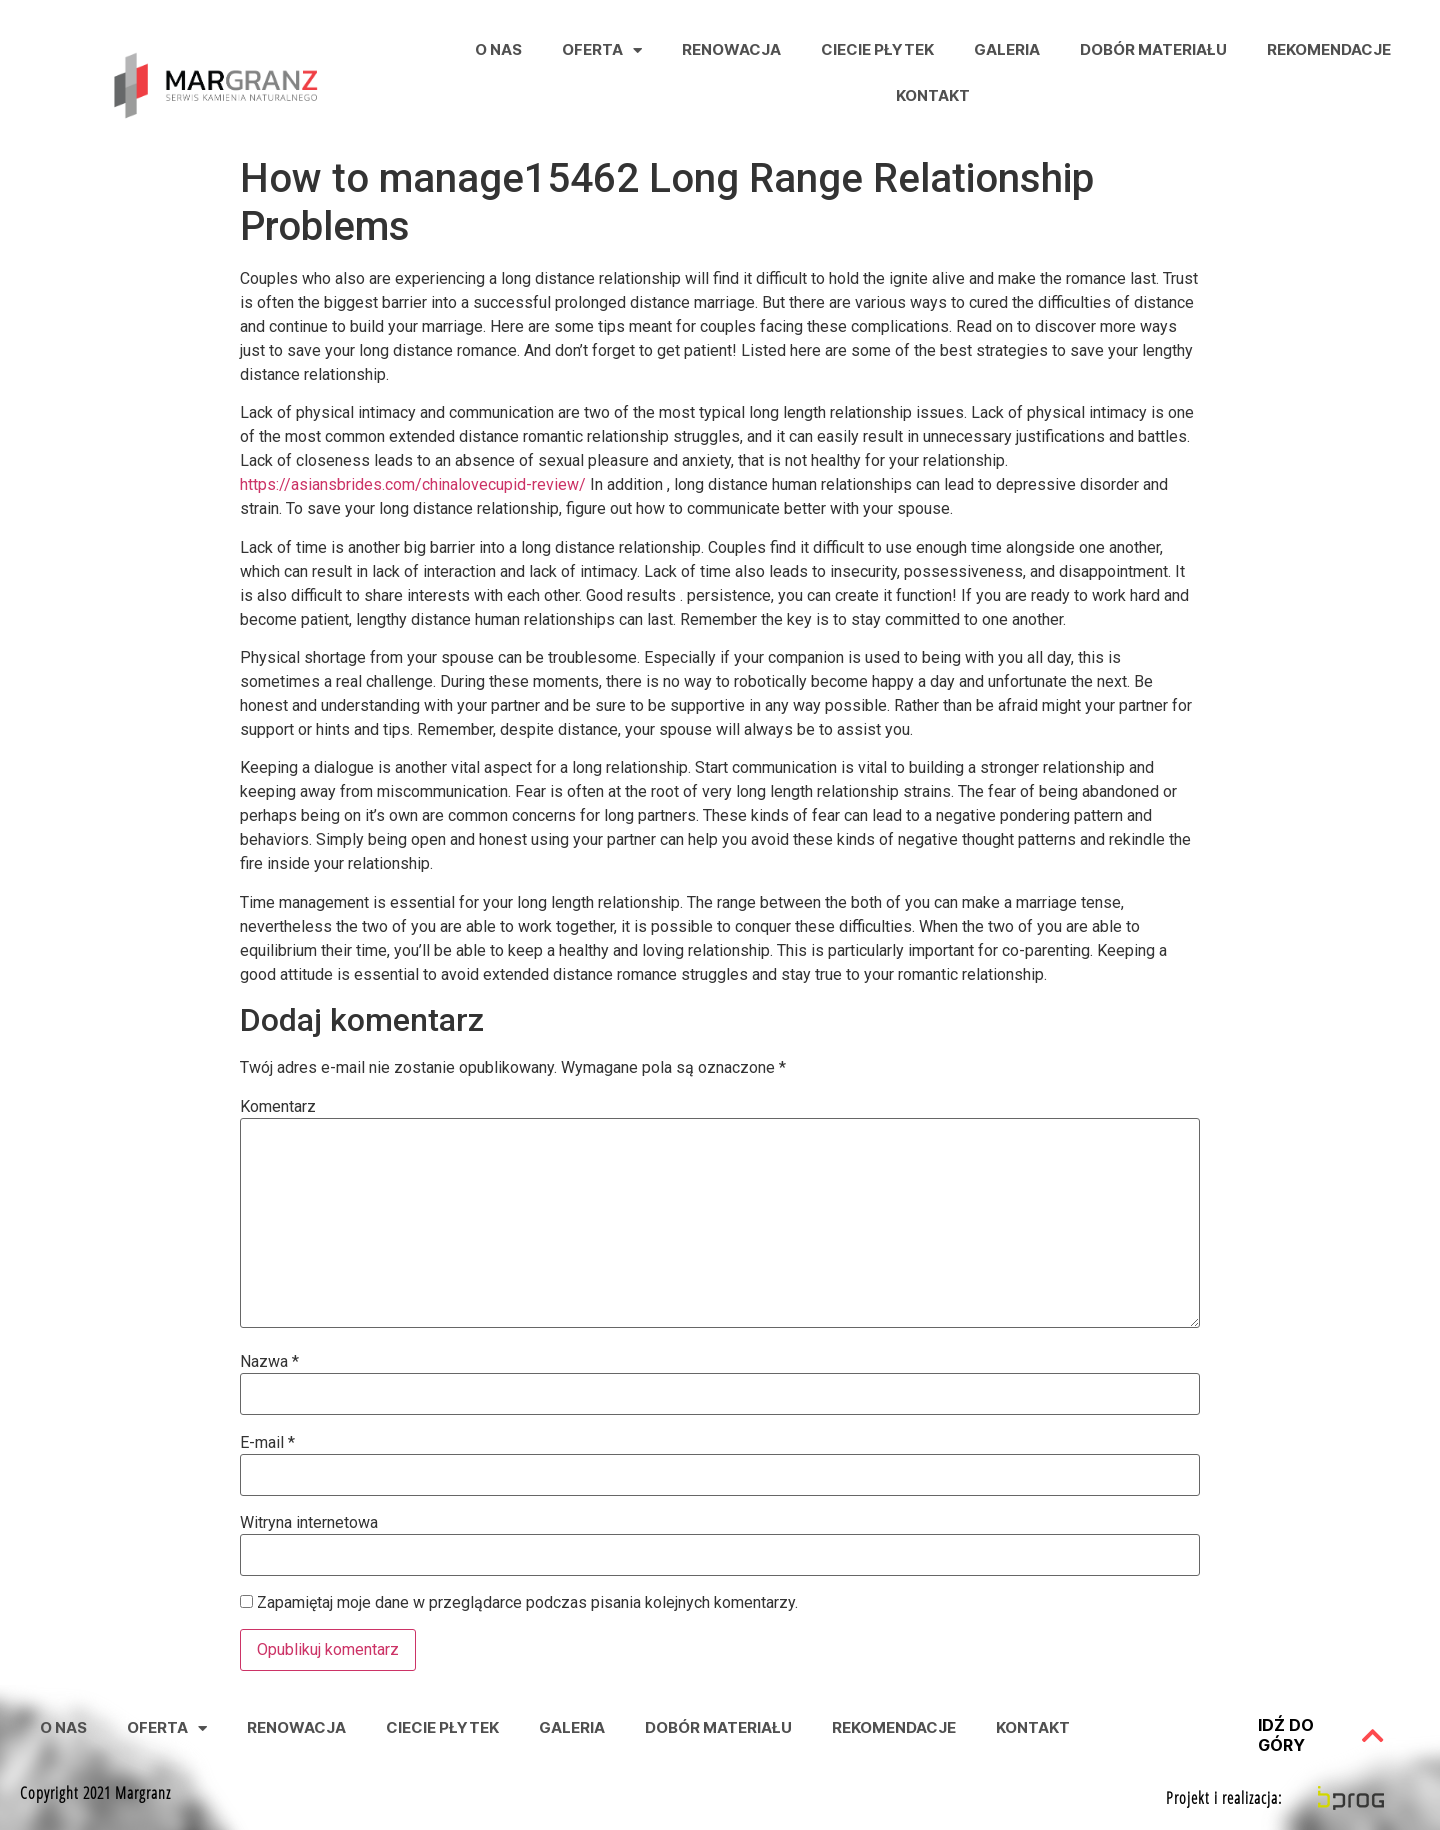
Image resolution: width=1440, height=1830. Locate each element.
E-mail (267, 1443)
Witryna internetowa (309, 1523)
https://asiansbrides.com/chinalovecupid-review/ (413, 484)
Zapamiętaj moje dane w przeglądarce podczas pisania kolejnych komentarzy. (527, 1603)
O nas (498, 49)
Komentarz (278, 1107)
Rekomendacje (1329, 49)
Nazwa (269, 1362)
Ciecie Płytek (877, 49)
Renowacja (731, 49)
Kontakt (933, 95)
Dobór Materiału (1153, 49)
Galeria (1007, 49)
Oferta (602, 50)
